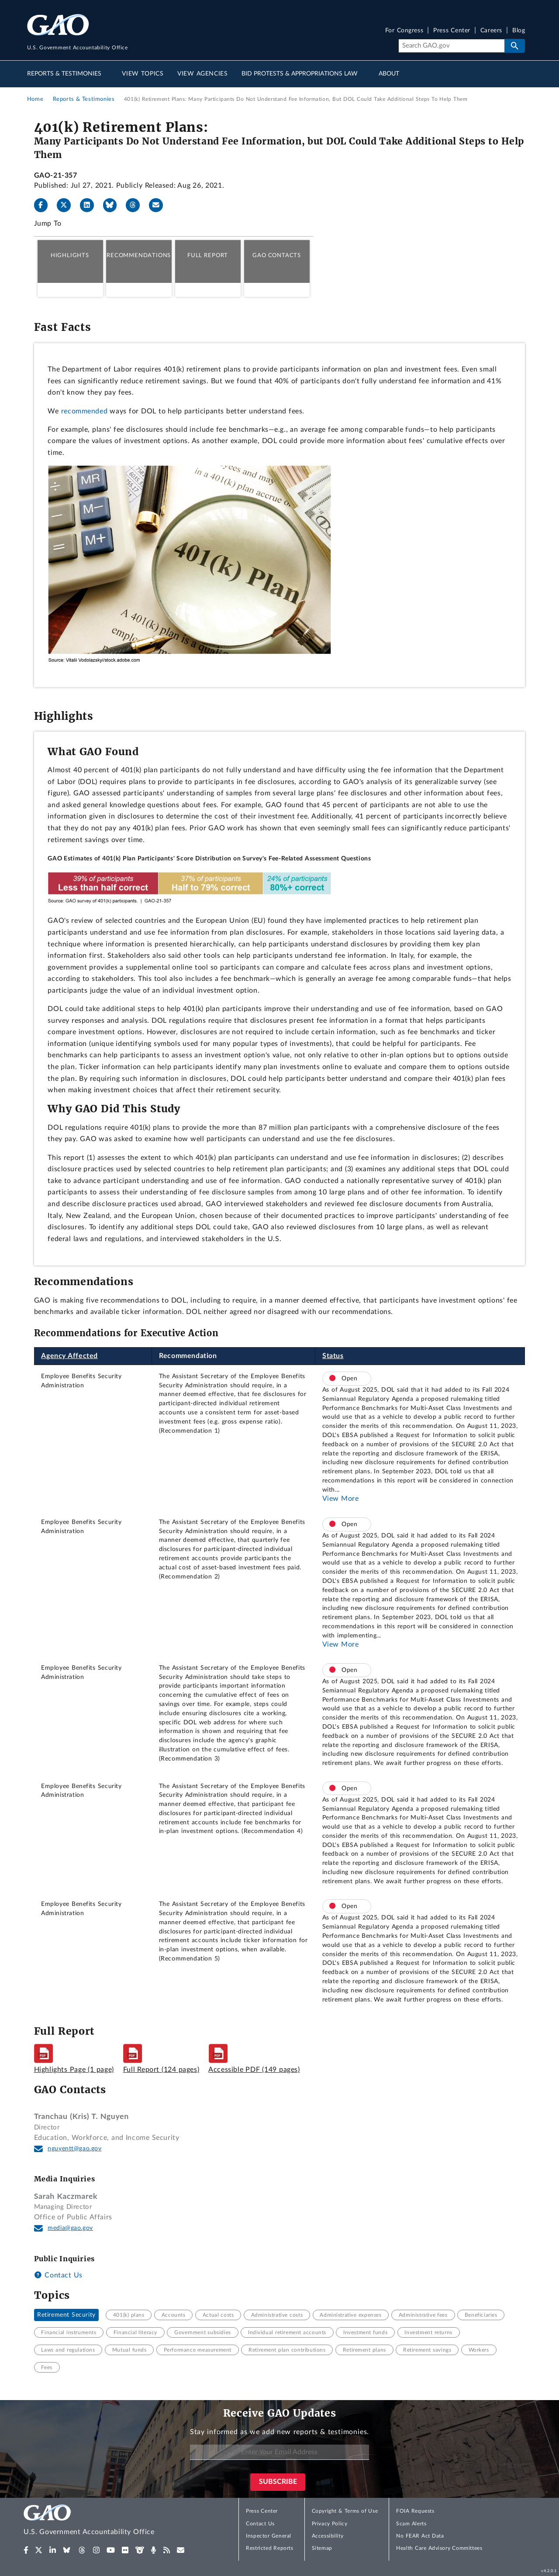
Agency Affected (69, 1355)
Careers (491, 31)
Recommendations (139, 255)
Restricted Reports (269, 2548)
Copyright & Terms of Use (345, 2511)
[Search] (451, 46)
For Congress (404, 31)
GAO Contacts (276, 255)
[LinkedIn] (90, 205)
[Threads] (136, 205)
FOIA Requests (415, 2511)
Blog (518, 31)
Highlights (70, 255)
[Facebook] (44, 205)
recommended (84, 411)
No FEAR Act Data (420, 2535)
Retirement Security (66, 2315)
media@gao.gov (70, 2228)
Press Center (451, 31)
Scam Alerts (411, 2523)
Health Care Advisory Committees (439, 2548)
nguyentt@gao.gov (75, 2149)
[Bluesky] (113, 205)
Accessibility (328, 2535)
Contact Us (58, 2275)
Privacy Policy (330, 2523)
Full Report (207, 255)
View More (340, 1498)
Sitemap (322, 2548)
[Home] (107, 2521)
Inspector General (268, 2535)
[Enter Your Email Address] (279, 2452)
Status (333, 1355)
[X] (67, 205)
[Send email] (159, 205)
